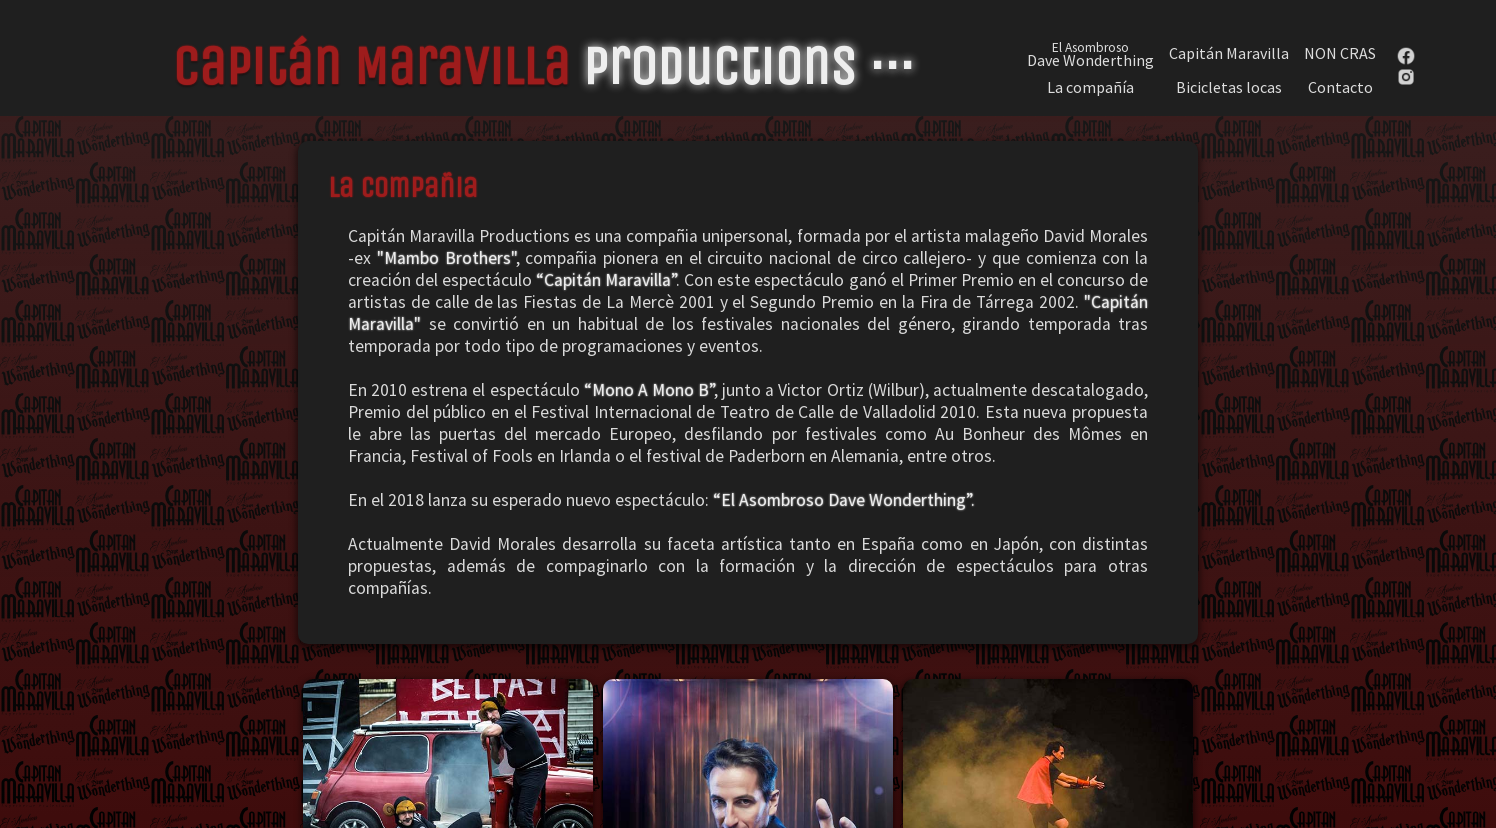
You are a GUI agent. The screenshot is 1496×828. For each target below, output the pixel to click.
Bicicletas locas (1229, 87)
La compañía (1090, 87)
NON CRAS (1340, 53)
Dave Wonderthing (1090, 53)
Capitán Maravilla (1229, 53)
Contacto (1340, 87)
